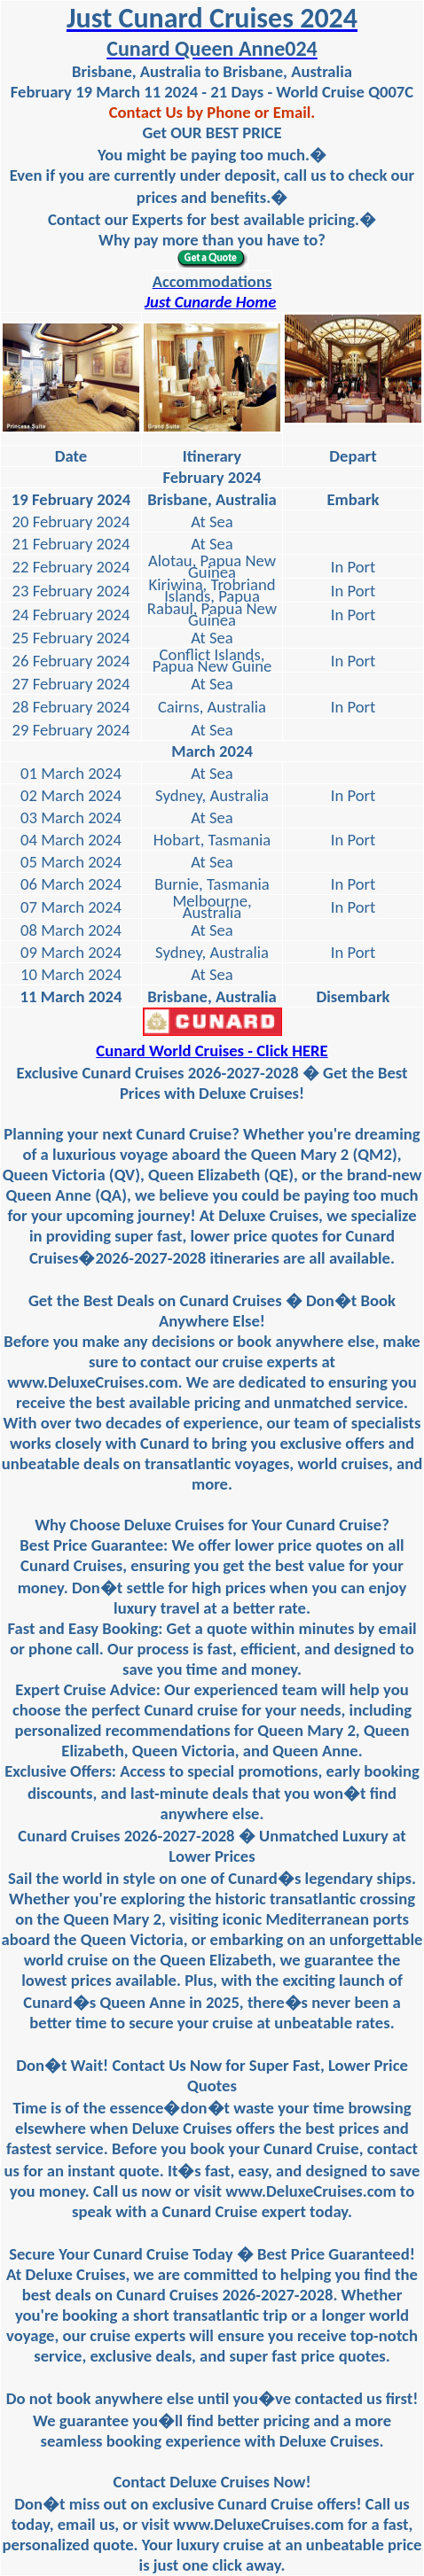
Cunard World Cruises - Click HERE (211, 1050)
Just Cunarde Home (211, 302)
